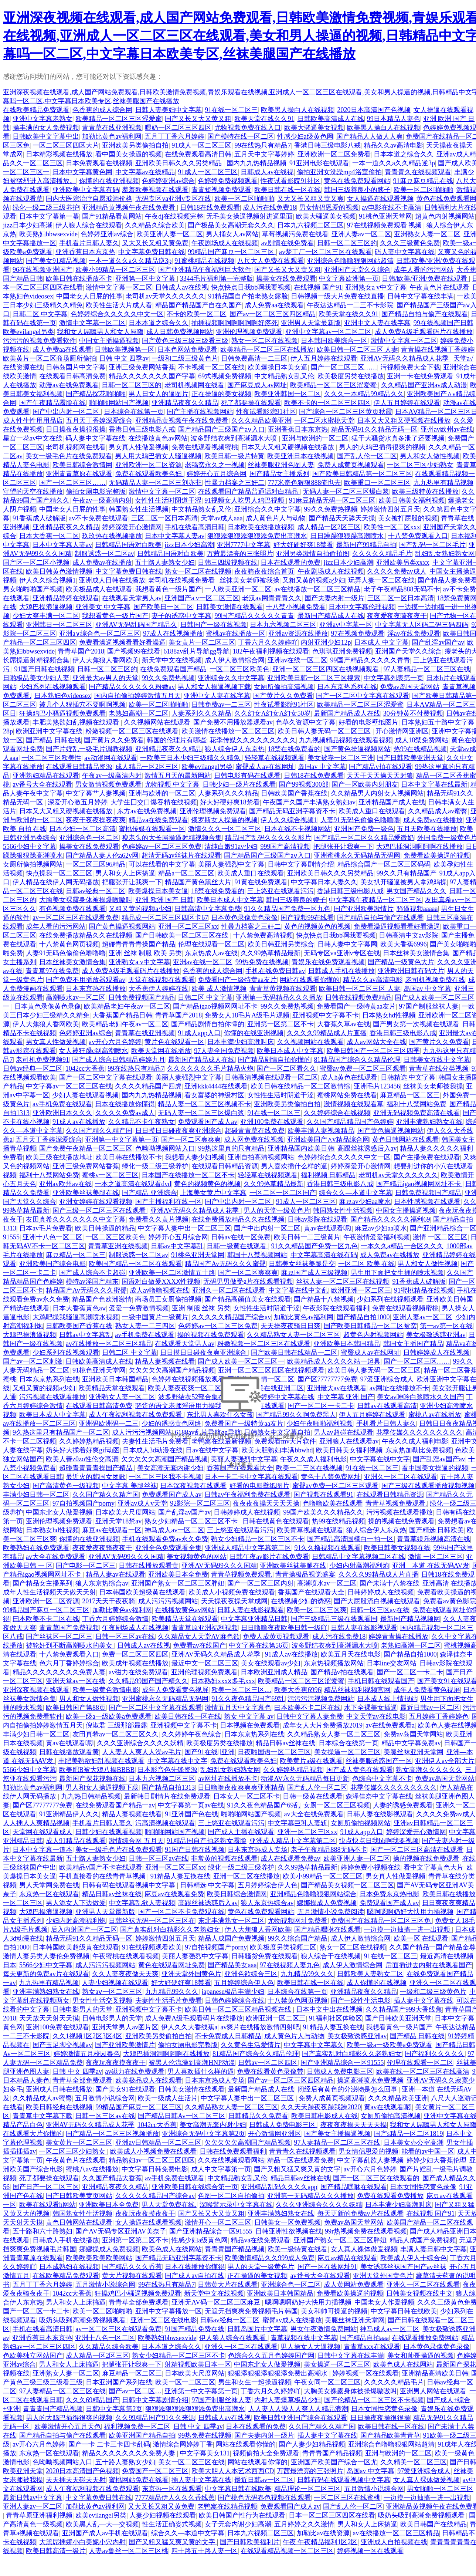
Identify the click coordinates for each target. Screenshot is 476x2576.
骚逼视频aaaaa (417, 908)
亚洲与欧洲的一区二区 (315, 438)
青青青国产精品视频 (235, 2249)
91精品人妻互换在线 (180, 1876)
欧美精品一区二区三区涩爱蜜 (118, 118)
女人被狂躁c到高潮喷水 (93, 1050)
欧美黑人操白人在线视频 (297, 110)
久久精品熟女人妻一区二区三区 (293, 1334)
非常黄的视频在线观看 (224, 1858)
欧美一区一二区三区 (185, 2382)
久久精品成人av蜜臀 (437, 811)
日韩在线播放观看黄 (148, 1565)
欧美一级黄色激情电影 (105, 1690)
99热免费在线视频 (262, 962)
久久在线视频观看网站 (231, 2160)
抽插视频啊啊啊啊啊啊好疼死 (234, 323)
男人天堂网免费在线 (49, 1885)
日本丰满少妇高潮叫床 (240, 1042)
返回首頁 (241, 1464)
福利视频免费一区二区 (137, 2426)
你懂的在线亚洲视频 (109, 181)
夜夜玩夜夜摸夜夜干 (116, 2062)
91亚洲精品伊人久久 (69, 1814)
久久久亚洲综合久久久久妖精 (140, 1743)
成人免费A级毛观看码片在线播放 (424, 331)
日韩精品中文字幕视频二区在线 (358, 1556)
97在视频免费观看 (357, 633)
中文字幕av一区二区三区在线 (69, 1086)
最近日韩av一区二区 (430, 1707)
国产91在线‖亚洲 (209, 1752)
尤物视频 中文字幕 (172, 784)
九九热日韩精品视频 (91, 1796)
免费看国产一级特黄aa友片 (237, 979)
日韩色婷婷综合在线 (235, 2000)
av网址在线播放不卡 (399, 1388)
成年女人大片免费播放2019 (323, 1725)
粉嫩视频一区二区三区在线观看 (131, 731)
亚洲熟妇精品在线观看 (46, 775)
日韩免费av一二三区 (221, 704)
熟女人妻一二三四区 (145, 1326)
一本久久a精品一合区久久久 (402, 1246)
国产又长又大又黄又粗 (198, 118)
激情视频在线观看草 (354, 1104)
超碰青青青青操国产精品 (138, 944)
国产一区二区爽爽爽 (191, 1139)
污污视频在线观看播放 (52, 1397)
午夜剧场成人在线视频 (224, 243)
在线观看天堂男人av (132, 598)
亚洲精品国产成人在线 (391, 802)
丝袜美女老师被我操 (249, 580)
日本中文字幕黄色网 (82, 172)
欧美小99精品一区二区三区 (115, 269)
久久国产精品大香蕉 (112, 2178)
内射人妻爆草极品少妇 (287, 2400)
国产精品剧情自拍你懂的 (207, 1024)
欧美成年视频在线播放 (135, 1663)
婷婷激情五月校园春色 (87, 2053)
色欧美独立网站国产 (33, 2355)
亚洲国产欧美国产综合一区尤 (334, 2462)
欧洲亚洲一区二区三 (361, 1290)
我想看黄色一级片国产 (168, 589)
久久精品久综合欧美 (155, 225)
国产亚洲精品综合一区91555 (342, 2062)
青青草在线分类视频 (439, 1068)
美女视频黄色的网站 (197, 1556)
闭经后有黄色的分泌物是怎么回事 (348, 2089)
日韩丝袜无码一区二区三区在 (152, 1920)
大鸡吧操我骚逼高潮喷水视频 (76, 1317)
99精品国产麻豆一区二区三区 (232, 252)
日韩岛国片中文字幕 (76, 367)
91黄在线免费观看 (261, 882)
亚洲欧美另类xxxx (402, 562)
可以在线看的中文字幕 (162, 864)
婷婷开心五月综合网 (216, 473)
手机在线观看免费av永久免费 (165, 1539)
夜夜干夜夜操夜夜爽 (96, 820)
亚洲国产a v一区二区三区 (201, 598)
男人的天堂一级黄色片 (277, 1210)
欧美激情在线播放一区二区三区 (228, 731)
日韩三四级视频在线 (228, 562)
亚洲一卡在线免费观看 (420, 376)
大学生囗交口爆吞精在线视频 (153, 802)
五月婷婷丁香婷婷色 (439, 1716)
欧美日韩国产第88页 (76, 1707)
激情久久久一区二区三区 (224, 829)
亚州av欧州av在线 (447, 429)
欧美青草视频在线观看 (310, 1530)
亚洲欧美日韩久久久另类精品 (179, 163)
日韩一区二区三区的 (347, 243)
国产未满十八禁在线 (389, 1583)
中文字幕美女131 (205, 2453)
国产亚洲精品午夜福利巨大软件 (204, 269)
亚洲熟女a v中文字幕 (376, 287)
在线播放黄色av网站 (158, 438)
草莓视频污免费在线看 (295, 234)
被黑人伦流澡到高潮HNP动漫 (192, 2062)
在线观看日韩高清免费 (72, 376)
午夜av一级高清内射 (102, 500)
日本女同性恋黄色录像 (423, 2187)
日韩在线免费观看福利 (233, 2151)
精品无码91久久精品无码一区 (374, 429)
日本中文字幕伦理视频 (362, 607)
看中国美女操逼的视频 (128, 154)
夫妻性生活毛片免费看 (155, 1441)
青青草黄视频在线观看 (282, 988)
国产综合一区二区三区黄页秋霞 (345, 411)
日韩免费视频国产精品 (141, 997)
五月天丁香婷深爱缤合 (99, 420)
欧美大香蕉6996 (403, 944)
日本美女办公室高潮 (413, 2142)
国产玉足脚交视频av (62, 2045)
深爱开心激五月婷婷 (78, 802)
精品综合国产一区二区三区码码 (384, 864)
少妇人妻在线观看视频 (85, 1095)
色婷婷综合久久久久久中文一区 (117, 314)
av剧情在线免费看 (287, 243)
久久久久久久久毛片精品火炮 (210, 1068)
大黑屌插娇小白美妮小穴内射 (82, 2542)
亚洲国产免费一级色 (364, 829)
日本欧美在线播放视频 (261, 527)
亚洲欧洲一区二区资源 (148, 465)
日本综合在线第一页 (134, 411)
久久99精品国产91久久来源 (155, 2417)
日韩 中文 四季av (124, 358)
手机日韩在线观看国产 (381, 1681)
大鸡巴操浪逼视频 (45, 607)
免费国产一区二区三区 (155, 2471)
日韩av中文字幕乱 (177, 1246)
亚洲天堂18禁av (118, 1521)
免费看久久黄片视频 (158, 1219)
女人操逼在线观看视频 (380, 198)
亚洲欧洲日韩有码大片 (411, 971)
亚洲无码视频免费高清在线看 (416, 1113)
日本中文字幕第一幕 (49, 216)
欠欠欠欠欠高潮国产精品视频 (164, 1459)
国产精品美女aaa (232, 1965)
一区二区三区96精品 (96, 864)
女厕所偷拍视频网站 (33, 864)
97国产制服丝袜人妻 (429, 1006)
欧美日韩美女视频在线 (397, 1548)
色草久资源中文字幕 (306, 722)
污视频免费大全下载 (410, 367)
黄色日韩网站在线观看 (405, 1139)
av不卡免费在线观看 (98, 518)
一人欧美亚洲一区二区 (238, 589)
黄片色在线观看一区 (174, 1042)
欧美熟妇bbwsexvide (48, 234)
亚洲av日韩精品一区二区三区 (158, 2142)
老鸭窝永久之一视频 (215, 465)
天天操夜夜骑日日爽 (290, 1326)
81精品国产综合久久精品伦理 (357, 1059)
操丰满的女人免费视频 (46, 127)
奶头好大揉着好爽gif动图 (83, 1450)
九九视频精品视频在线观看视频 (345, 740)
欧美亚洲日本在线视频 (300, 456)
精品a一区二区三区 (186, 873)
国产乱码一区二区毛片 (432, 544)
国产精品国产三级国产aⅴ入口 (221, 429)
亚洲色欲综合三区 (251, 1974)
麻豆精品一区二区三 (410, 1095)
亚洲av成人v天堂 (142, 1503)
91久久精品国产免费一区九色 (287, 908)
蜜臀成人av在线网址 (265, 766)
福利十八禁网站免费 (416, 1104)
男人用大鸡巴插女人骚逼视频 (158, 456)
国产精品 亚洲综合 (149, 1192)
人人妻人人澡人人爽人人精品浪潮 (298, 2409)
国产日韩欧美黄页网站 (79, 2195)
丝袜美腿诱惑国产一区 (379, 1761)
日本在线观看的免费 (290, 562)
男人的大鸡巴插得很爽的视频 (382, 447)
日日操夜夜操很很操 (76, 429)
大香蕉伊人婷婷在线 (158, 988)
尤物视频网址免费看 (297, 1920)
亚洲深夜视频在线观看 (36, 1690)
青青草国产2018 (81, 651)
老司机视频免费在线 (435, 979)
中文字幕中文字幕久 (314, 2045)
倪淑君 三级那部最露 (116, 1725)
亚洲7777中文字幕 (243, 544)
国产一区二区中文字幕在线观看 (362, 695)
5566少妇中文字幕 (29, 846)
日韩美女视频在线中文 (419, 2293)
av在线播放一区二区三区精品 (317, 589)
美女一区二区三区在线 (191, 2462)
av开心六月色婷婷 (115, 1042)
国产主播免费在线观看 (427, 1157)
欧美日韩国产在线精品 (433, 2524)
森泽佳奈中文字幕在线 (379, 1796)
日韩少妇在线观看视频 (108, 1832)
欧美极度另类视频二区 (283, 1947)
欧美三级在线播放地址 (59, 1157)
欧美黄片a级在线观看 (311, 1761)
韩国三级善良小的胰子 (357, 189)
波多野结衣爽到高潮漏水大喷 (235, 438)
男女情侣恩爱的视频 (329, 207)
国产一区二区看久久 (286, 1068)
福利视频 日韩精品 (328, 1175)
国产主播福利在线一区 (168, 1201)
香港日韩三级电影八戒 (327, 145)
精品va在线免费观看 (158, 820)
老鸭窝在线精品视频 (227, 2506)
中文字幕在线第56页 (259, 1645)
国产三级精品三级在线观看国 (334, 1619)
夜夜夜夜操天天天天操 (266, 1503)
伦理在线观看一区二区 (211, 944)
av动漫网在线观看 (110, 758)
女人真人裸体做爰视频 (364, 2249)
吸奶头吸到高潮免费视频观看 (83, 2320)
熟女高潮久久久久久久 (429, 1769)
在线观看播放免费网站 (425, 2338)
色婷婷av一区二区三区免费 (161, 846)
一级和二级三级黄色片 (185, 358)
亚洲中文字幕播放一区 (168, 2311)
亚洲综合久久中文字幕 (267, 509)
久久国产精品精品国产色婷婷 (350, 1121)
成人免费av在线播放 (102, 562)
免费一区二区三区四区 (135, 1654)
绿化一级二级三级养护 (46, 207)
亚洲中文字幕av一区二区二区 (328, 331)
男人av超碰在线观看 (343, 1432)
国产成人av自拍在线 (194, 2275)
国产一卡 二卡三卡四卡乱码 (109, 2444)
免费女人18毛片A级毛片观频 (247, 1015)
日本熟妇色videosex (62, 695)
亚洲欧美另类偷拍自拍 (135, 145)
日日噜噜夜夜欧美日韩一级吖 (284, 1627)
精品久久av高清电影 (393, 145)
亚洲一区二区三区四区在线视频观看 (326, 669)
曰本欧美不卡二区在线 (46, 1619)
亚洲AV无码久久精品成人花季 (405, 358)
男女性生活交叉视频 (102, 2000)
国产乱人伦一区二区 (367, 456)
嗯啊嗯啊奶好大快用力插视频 (410, 1911)
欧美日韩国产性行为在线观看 (242, 2515)
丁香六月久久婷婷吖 (268, 642)
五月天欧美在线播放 (427, 829)
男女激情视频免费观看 (108, 784)
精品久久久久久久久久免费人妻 (59, 1672)
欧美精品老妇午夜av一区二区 (127, 1006)
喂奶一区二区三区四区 (178, 127)
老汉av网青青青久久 (272, 598)
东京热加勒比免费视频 (418, 1450)
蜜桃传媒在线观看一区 (152, 829)
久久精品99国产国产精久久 (148, 1681)
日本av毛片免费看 (45, 1228)
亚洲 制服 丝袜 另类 (201, 1308)
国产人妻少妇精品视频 (312, 2444)
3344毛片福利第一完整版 (216, 278)
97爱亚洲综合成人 (387, 1379)
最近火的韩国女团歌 (96, 1477)
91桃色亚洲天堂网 (385, 216)
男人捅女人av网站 (232, 234)
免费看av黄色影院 (449, 1601)
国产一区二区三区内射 (260, 1583)
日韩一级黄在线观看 (237, 1246)
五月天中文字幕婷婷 (264, 154)
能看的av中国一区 (427, 2151)
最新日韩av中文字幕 (32, 2497)
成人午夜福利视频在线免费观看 (136, 1414)
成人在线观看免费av (290, 1858)
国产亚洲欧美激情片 (364, 908)
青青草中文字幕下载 (42, 2116)
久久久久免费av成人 (396, 571)
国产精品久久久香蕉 (132, 2267)
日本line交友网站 (391, 1663)
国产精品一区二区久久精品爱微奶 (364, 837)
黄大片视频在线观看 (132, 2275)
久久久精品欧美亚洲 (261, 420)
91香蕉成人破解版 (39, 518)
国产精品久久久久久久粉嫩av (132, 687)
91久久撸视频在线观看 (327, 1548)
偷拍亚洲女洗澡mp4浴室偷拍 (339, 172)
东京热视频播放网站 (334, 1663)
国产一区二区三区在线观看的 (376, 2178)
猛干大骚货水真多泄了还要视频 (398, 438)
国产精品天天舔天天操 (342, 518)
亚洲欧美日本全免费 (178, 1574)
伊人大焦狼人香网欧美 (105, 660)
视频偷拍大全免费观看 (266, 2453)
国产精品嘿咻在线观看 (327, 1929)
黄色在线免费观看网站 (357, 181)
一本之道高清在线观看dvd (133, 1184)
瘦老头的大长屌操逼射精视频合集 (172, 837)
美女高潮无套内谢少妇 (213, 2124)
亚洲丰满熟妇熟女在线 (429, 1121)
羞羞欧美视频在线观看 (155, 189)
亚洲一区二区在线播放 (246, 1876)
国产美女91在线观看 (125, 2089)
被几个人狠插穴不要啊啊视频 (82, 704)
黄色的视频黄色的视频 (317, 926)
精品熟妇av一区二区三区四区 (152, 2160)
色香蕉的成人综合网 (102, 110)
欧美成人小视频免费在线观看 (231, 1592)
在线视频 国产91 (318, 287)
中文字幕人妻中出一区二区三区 (184, 1228)
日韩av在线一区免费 (241, 1237)
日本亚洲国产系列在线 (119, 2382)
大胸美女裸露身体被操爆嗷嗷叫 (85, 900)
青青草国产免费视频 (69, 1627)
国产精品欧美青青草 (390, 2435)
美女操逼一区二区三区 (347, 1752)
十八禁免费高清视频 (263, 935)
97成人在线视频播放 (173, 633)
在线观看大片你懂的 (33, 2133)
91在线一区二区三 (231, 110)
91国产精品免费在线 (194, 2329)
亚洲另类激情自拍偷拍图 (312, 553)
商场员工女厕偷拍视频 (168, 1299)
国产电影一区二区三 (86, 1565)
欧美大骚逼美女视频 (314, 127)
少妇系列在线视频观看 (52, 687)
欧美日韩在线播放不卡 (79, 278)
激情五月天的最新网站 (177, 775)
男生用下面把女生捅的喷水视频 (397, 1272)
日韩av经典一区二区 (95, 891)
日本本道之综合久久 (404, 154)
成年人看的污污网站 (423, 269)
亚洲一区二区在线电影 (163, 2320)
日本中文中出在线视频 (329, 2009)
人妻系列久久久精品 (201, 713)
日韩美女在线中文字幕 (437, 1059)
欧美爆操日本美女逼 (277, 367)
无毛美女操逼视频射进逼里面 (249, 216)
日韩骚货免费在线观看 (264, 1956)
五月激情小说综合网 (105, 2098)
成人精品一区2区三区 (329, 527)
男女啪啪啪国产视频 (33, 589)
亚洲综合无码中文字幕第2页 (203, 2133)
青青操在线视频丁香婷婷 (437, 349)
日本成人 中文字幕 (381, 642)
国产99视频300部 (304, 784)
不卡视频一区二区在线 (211, 367)
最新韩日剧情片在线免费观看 (167, 1796)
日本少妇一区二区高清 (82, 829)
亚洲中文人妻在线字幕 (377, 323)
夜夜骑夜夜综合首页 (264, 571)
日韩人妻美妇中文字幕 (168, 110)
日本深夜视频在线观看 (193, 1485)
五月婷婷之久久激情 (304, 2524)
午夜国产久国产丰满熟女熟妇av (309, 802)
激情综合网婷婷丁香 (183, 2444)
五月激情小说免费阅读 (331, 1911)
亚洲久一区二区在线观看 (228, 1290)
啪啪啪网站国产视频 (119, 402)
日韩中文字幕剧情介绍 (301, 864)
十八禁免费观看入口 (418, 536)
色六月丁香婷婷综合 (69, 1663)
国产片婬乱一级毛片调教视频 (89, 749)
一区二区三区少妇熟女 (420, 465)
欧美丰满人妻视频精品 (321, 1130)
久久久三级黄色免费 (410, 243)
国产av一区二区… (135, 2391)
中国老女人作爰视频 (384, 2302)
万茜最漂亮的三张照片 (240, 553)
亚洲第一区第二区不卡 (280, 1024)
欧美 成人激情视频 (218, 988)
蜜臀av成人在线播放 (292, 2320)
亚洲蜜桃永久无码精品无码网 (357, 855)
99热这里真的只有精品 (231, 1148)
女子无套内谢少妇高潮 (238, 2524)
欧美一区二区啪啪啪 (423, 189)
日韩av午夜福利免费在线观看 (247, 1494)
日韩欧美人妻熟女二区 (370, 1974)
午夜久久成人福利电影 (415, 1441)
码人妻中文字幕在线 (405, 252)
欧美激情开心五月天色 (67, 2426)
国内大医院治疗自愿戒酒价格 (89, 198)
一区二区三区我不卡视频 (165, 1477)
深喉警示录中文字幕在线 (236, 2204)
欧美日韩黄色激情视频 (59, 571)
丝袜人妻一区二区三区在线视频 (342, 1281)
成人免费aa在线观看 (274, 305)
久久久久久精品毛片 (382, 553)
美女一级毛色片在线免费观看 (69, 456)
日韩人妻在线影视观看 (250, 1610)
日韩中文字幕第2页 (114, 2409)
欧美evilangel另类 (28, 331)
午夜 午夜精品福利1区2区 (320, 2542)
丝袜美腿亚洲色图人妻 (281, 465)
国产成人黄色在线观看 (359, 1769)
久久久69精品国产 (92, 2400)
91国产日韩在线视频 (44, 669)
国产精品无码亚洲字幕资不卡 (292, 811)
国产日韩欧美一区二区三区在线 (182, 935)
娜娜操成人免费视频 (327, 1903)
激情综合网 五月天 (136, 1840)
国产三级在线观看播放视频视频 (428, 1485)
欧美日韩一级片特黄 (234, 456)
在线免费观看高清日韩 (198, 154)
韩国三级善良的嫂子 (296, 900)
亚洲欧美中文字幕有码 (85, 189)
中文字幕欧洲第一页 (349, 278)
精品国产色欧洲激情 (102, 1299)
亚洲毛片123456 (377, 1086)
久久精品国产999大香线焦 (404, 2009)
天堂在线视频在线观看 (161, 979)
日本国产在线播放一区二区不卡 (188, 1175)
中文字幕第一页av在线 (191, 1805)
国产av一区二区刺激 (32, 1361)
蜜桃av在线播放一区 (235, 633)
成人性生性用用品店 (33, 420)
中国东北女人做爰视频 (59, 1512)
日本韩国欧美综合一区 (334, 340)
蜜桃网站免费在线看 (347, 1095)
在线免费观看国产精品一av (115, 1805)
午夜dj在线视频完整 (174, 216)
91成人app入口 (199, 1033)
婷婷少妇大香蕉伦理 (436, 2160)
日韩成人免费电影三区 (340, 2071)
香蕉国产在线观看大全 (311, 1592)
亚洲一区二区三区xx (188, 926)
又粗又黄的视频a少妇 (313, 580)
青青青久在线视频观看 (418, 172)
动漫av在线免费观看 (69, 385)
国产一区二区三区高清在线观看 (416, 1849)
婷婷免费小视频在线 (371, 1867)
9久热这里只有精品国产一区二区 (61, 1432)
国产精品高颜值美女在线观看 (247, 1299)
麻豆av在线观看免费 (174, 1894)
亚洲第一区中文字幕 (146, 278)
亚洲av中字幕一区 (345, 624)
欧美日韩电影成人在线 (324, 2116)
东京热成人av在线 (211, 953)
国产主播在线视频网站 (200, 411)
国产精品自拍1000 (363, 1317)
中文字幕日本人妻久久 (324, 882)
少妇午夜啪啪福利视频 (319, 1423)
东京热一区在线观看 (49, 1894)
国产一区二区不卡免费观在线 (181, 1911)
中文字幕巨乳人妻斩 (297, 1823)
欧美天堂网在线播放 (161, 1050)
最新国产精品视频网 (410, 1619)
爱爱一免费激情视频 (139, 1308)
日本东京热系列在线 (347, 687)
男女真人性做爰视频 (139, 447)
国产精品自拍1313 (168, 1787)
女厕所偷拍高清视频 (284, 687)
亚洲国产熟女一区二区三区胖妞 (177, 1583)
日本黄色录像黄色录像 (244, 917)
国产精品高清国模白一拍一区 (350, 1539)
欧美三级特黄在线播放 (425, 491)
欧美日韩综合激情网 (82, 465)
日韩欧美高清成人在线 (331, 118)
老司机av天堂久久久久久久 (165, 296)
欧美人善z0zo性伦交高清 (82, 1459)
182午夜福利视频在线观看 (270, 651)
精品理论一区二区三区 (307, 2488)
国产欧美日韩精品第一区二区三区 (362, 473)
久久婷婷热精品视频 (89, 1441)
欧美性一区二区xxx (392, 527)
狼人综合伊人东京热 (235, 749)
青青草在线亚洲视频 (112, 127)
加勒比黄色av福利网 (112, 136)
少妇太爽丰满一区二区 (46, 615)
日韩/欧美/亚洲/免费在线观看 (425, 278)
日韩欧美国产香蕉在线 (294, 793)
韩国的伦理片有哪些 (177, 740)
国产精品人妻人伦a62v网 (102, 855)
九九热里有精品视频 (443, 482)
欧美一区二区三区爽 (317, 1610)
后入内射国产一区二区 (84, 1929)
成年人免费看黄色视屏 (175, 1690)
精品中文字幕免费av (411, 1743)
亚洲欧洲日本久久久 (62, 1113)
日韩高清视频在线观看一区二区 (271, 1077)
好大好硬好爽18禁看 (303, 544)
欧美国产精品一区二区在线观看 (135, 1263)
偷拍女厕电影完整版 (96, 491)
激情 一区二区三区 (440, 1237)
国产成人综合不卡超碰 (92, 1272)
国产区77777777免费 (327, 1379)
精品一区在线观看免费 (300, 2160)
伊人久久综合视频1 (47, 580)
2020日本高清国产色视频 (374, 110)
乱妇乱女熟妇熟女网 (445, 553)
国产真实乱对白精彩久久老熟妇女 (171, 1929)
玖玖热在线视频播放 (112, 536)
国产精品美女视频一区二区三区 (347, 1885)
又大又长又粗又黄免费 (155, 243)
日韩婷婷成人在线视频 (436, 1352)
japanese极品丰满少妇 (232, 1991)
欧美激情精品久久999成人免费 (269, 2258)
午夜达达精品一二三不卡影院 (350, 305)
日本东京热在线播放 (96, 988)
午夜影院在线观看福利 (336, 1308)
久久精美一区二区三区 (413, 2462)
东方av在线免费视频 (147, 811)
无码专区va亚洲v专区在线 (173, 198)
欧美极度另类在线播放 (350, 376)
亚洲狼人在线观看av (349, 1441)
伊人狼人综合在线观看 (88, 225)
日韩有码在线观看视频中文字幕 (129, 1885)
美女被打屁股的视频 (408, 518)
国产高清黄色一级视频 (66, 1485)
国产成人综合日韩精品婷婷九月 (118, 1059)
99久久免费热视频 (330, 509)
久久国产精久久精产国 (99, 1130)
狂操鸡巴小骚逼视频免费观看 (62, 713)
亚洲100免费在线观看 (271, 1121)
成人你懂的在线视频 (377, 1982)
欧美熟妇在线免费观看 (36, 1548)
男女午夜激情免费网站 (323, 2329)
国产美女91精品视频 (56, 260)
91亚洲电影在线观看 (319, 163)
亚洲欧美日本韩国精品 (346, 1343)
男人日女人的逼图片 (158, 394)
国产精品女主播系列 (279, 473)
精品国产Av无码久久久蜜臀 (225, 1263)
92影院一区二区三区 (200, 1503)
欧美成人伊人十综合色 (413, 2258)
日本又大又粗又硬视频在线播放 (403, 420)
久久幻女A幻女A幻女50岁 (272, 713)
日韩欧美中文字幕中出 (46, 136)
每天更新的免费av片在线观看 (46, 1974)
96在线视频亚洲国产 (42, 269)
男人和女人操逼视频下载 (214, 687)
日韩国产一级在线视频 (213, 624)
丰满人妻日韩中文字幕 (433, 2249)
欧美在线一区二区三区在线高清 (422, 2071)
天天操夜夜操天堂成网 (234, 1601)
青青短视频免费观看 (221, 189)
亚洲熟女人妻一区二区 (427, 234)
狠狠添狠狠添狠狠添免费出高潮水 (257, 536)
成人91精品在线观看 (76, 1840)
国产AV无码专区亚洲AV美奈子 (120, 2231)
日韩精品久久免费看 (258, 2116)
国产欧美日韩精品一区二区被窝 (370, 1326)
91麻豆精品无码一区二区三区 (332, 500)
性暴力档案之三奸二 (235, 482)
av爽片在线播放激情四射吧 (260, 2027)
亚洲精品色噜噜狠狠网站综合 (313, 1894)
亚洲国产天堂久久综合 (357, 269)
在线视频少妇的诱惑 (301, 1601)
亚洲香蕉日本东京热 (85, 252)
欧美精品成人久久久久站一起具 (333, 1361)
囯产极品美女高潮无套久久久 (231, 225)
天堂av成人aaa (221, 518)
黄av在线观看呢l (328, 1228)
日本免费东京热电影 (389, 1894)
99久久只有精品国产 (406, 873)
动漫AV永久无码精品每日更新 (305, 1778)
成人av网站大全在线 (376, 1042)
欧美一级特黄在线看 (297, 2249)
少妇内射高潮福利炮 (359, 1565)
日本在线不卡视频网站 (297, 829)
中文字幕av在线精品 (145, 172)
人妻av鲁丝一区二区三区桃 (128, 2551)
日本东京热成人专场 (258, 1849)
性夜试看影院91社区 (290, 181)
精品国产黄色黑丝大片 (198, 882)
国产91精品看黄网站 (112, 216)
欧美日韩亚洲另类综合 (281, 944)
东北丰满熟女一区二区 (231, 1920)
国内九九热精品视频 (256, 163)
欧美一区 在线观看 (421, 1938)
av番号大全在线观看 (42, 784)
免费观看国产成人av (207, 1121)
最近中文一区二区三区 (204, 1663)
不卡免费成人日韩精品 (228, 2036)
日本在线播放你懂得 (125, 1104)
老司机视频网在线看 (194, 385)
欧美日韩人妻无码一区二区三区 (325, 731)
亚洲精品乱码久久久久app (279, 2187)
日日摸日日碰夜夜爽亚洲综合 (178, 1130)
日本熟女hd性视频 (388, 1015)
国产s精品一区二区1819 (408, 2133)
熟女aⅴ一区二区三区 (112, 1991)
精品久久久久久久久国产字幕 (152, 376)
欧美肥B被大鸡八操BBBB (97, 1769)
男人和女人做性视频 (430, 456)
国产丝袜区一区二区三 (59, 1636)
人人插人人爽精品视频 (36, 1823)
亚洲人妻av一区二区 (361, 234)
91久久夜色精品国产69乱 (248, 1698)
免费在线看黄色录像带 (270, 2071)
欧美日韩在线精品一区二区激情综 (300, 1086)
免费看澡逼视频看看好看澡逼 (122, 642)
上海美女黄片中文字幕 (213, 1192)
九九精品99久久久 (307, 1974)
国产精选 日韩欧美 (436, 1530)
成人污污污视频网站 (142, 1432)
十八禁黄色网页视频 (69, 944)
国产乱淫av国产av (438, 642)
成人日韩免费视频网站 (179, 331)
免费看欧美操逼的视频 (437, 855)
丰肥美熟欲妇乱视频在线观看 (77, 722)
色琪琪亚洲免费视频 (342, 651)
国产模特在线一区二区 (240, 136)
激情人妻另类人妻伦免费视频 (46, 1956)
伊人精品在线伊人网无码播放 (56, 882)
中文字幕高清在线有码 (323, 1255)
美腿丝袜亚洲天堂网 (413, 1752)
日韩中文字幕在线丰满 (420, 296)
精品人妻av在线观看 (115, 1574)
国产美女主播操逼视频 (337, 2133)
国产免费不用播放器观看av (233, 722)
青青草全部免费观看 (82, 2080)
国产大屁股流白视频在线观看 (377, 1601)
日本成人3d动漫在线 (153, 1450)
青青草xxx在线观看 (372, 2346)
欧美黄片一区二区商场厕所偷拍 (49, 358)
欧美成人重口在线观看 (372, 811)
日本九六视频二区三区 (310, 225)
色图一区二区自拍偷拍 (231, 2195)
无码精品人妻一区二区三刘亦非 (155, 482)
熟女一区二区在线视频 (264, 340)
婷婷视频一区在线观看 (365, 2373)
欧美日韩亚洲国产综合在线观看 (300, 2417)
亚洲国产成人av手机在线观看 (105, 2533)
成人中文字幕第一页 (221, 2169)
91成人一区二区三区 (201, 145)
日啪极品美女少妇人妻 (36, 678)
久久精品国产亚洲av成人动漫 (424, 385)
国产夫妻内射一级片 (334, 598)
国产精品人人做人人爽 (369, 136)
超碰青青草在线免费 (255, 1130)
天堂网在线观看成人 (42, 1832)
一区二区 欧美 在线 (366, 1263)
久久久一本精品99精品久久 (364, 394)
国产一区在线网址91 (327, 2267)
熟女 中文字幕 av (248, 1716)
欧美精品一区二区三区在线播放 (266, 349)
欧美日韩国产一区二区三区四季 (373, 1050)
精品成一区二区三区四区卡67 (165, 917)
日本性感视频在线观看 (427, 1201)
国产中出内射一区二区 (67, 411)
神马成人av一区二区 (174, 1530)
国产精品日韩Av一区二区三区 (181, 2116)
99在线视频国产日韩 (443, 323)
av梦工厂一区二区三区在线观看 (325, 252)
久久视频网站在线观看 (157, 722)
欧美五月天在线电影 (351, 1654)
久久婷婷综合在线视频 (337, 1113)
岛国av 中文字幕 (322, 766)
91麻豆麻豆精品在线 (423, 181)
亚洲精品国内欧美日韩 (301, 1148)
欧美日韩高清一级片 (56, 2551)
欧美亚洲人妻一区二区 (169, 234)
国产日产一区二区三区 (46, 2187)
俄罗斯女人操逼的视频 (224, 820)
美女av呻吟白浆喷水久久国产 (420, 1397)
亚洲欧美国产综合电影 (52, 1263)
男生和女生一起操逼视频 (254, 2382)
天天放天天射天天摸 (49, 2018)
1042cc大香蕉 (85, 1068)
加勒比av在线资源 (323, 2533)
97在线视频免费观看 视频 (385, 225)
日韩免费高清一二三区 (254, 358)
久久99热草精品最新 (270, 953)
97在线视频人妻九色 (290, 1965)
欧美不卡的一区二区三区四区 (327, 402)
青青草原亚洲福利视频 (204, 1627)
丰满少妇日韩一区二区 (36, 1494)
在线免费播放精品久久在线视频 (85, 935)
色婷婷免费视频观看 (228, 181)
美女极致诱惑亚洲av (436, 1334)
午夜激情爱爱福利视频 (376, 1237)
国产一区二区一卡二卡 (321, 1405)
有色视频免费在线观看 (72, 908)
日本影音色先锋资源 (167, 1769)
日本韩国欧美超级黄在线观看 (142, 1592)
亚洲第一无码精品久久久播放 (279, 997)
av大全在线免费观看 (55, 1556)
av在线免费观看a (390, 1725)
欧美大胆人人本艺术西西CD (232, 2471)
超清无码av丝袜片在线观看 (181, 855)
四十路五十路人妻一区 (204, 2551)
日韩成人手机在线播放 (341, 971)
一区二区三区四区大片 (66, 145)
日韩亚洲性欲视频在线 (288, 2231)
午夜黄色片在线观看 (439, 287)
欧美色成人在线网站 (172, 2249)
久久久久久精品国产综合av (231, 1317)
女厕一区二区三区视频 (336, 1805)
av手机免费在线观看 (62, 1104)
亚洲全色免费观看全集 (168, 1548)
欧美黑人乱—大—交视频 (102, 2524)
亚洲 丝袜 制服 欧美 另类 (145, 953)
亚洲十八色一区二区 (52, 1237)
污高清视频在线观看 (165, 1823)
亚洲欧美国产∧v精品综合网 (328, 1139)
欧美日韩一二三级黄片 (307, 1237)
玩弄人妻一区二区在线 (381, 580)
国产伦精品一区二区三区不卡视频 (374, 2400)
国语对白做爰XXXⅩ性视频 (161, 1281)
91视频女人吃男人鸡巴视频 (245, 500)
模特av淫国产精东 (92, 1281)
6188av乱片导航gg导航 (196, 651)
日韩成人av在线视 (267, 172)
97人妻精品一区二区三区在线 (427, 669)
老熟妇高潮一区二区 (139, 713)
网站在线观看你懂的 (310, 979)
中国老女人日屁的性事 (89, 296)
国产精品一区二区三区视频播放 (112, 2133)
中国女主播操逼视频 (109, 340)
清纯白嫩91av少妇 (230, 846)
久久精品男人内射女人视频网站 (377, 793)
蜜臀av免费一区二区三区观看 (363, 1068)
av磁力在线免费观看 (138, 1672)
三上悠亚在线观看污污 (280, 891)
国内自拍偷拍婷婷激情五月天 (137, 695)
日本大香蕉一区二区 (49, 536)
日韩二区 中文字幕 (40, 314)
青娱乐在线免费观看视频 (328, 962)
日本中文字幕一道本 (42, 1849)
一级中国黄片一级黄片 (155, 1317)
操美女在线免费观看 (286, 278)
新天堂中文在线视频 (172, 660)
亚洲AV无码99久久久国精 (126, 1556)
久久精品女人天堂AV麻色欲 (199, 1636)
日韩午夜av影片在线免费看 (269, 1556)
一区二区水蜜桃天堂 (324, 420)
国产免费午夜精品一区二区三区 (85, 1148)
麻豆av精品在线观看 (347, 2258)
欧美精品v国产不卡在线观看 (100, 1867)
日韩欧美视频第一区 (124, 349)
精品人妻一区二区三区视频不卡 (204, 1104)
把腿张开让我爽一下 (343, 846)
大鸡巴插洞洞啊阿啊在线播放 (419, 846)
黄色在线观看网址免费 (171, 1965)
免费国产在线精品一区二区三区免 (381, 1920)
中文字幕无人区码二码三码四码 (421, 624)
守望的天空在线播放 (33, 491)
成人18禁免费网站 (421, 740)
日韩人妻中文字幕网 (347, 944)
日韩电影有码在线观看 (247, 775)
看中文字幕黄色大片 (433, 1867)
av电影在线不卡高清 (391, 207)
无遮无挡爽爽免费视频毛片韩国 (251, 2311)
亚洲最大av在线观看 (337, 1388)
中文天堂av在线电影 (376, 1716)
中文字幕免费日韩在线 (151, 252)
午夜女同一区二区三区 (327, 2382)
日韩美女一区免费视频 (287, 2222)
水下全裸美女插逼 (370, 1707)
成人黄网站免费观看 (354, 2284)
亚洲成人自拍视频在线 (394, 2542)
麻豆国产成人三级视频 (314, 1272)
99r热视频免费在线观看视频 (366, 2231)
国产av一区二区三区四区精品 (272, 314)
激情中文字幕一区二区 (119, 287)
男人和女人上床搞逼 (125, 873)
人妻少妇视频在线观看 (115, 1982)
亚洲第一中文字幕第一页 (121, 1139)
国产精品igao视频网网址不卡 (215, 1006)
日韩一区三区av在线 (379, 1610)
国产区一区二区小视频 (36, 562)
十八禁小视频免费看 (296, 607)
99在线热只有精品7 (262, 145)
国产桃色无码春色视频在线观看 (264, 2497)
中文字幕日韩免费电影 (155, 2169)
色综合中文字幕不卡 (382, 1778)
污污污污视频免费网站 (321, 1698)
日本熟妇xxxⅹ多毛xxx (223, 1681)
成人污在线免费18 (269, 207)
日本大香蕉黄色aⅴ (79, 1308)
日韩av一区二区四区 (268, 2062)
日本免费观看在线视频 (99, 163)
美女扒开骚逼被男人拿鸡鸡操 (403, 882)
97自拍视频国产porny (83, 1503)
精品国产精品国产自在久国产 (198, 305)
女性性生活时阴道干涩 (168, 500)
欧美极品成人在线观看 (99, 589)
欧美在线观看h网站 (47, 2204)
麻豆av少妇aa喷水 (365, 1201)
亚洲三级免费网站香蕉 (142, 367)
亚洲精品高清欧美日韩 (435, 2373)
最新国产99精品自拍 (366, 544)
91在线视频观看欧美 (152, 1947)
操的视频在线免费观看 (210, 1334)
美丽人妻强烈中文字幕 (231, 864)
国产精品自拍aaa (364, 2338)
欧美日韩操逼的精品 (105, 1228)
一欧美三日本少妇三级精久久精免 (191, 758)
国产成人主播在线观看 (241, 1832)
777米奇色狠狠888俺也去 (304, 482)
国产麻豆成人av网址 (257, 385)
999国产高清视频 (285, 846)
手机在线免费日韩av (275, 971)
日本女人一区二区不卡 (246, 1796)
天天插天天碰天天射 (76, 2480)
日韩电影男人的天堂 (82, 2009)
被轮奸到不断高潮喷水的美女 (70, 1645)
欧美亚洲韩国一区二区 (287, 394)
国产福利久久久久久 (435, 2053)
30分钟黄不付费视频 (413, 713)
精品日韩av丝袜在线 (285, 1743)
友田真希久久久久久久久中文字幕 (76, 1219)
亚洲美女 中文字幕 (102, 607)
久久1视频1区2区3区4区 (87, 2036)
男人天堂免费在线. (169, 2204)
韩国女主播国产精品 (413, 1343)
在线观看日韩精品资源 (79, 766)
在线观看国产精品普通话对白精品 (249, 491)
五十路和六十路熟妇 (42, 2231)
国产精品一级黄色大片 (401, 962)
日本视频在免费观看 (250, 1725)
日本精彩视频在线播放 (59, 154)
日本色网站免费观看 (187, 349)
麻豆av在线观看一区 (112, 1530)
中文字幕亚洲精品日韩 (254, 1619)
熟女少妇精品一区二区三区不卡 (191, 1521)
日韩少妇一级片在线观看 (239, 784)
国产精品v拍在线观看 (380, 766)
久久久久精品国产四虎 (148, 1086)
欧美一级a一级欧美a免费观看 (109, 1716)
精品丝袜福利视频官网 (357, 1690)
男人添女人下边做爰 (76, 1903)
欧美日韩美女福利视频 (411, 500)
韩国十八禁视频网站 (257, 1255)
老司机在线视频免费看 (182, 580)
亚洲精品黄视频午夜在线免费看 (129, 207)
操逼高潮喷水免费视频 (370, 2080)
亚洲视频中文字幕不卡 (325, 1015)
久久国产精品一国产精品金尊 (432, 1947)
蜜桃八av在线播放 (434, 1414)
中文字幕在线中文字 (380, 1459)
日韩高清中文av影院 (408, 935)
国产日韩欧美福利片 (250, 2542)
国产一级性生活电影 (361, 2000)
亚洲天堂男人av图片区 (125, 2027)
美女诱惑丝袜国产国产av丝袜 (403, 2267)
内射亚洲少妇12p (326, 642)
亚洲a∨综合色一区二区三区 (99, 633)
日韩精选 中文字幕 (408, 1077)
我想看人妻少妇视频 (195, 1157)
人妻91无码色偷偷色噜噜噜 (360, 820)
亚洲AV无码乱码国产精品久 (136, 624)
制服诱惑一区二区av (104, 553)
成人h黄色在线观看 (349, 1077)
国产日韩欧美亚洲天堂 (410, 758)
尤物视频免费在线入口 (247, 127)
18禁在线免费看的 (294, 749)
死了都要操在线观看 (251, 402)
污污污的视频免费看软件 (39, 340)
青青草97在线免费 (52, 971)
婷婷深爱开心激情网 (132, 527)
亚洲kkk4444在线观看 (216, 1086)
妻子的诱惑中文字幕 (181, 615)
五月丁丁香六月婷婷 (174, 136)
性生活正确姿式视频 (172, 2524)
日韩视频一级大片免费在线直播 (337, 296)
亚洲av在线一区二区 (297, 660)
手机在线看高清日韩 (195, 527)
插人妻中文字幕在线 (423, 2000)
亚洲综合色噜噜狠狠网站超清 (350, 260)
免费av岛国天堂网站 (409, 687)
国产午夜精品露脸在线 (52, 402)
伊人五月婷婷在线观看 (323, 358)
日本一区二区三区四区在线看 (332, 2515)
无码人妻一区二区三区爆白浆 (346, 491)
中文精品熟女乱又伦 (284, 376)
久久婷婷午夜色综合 (191, 1734)
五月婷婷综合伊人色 (268, 1885)
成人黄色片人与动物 (276, 518)
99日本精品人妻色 (393, 118)
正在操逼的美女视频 (221, 394)
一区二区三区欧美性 (51, 758)
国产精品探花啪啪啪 (96, 394)
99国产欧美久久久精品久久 (323, 1512)
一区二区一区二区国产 (282, 1192)
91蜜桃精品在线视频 (204, 260)
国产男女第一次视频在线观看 (416, 1024)
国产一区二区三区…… (344, 367)
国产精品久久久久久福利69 (390, 1219)
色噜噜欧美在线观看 (333, 1503)
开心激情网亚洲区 (402, 731)
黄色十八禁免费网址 (331, 1477)
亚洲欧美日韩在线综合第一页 (195, 2187)
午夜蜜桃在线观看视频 (125, 1956)
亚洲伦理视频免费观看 (249, 331)
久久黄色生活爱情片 (250, 2045)
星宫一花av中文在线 (32, 438)
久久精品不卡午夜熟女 (141, 1121)
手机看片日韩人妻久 (89, 243)
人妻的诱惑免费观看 (403, 1805)
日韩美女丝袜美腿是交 (302, 1263)
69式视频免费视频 (224, 376)
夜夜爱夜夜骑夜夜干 (397, 615)
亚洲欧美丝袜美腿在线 (85, 1192)
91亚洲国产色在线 (191, 1814)
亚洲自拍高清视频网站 (261, 1157)
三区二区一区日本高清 (164, 518)
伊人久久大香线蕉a (189, 2027)
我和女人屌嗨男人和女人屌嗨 (100, 331)
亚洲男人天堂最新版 (311, 323)
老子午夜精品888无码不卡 (402, 589)
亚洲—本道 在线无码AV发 (430, 1565)
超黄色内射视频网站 (445, 216)
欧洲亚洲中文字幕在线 (49, 731)
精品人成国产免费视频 (231, 1938)
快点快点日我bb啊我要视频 (251, 287)
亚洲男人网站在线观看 (433, 2391)
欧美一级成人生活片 (168, 2098)
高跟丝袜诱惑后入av (367, 1148)
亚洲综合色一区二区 (89, 837)
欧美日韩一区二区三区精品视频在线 (239, 2009)
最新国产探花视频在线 (92, 1778)
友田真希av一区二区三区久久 (115, 1734)
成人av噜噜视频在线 (159, 1290)
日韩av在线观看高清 (387, 1405)
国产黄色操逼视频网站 (357, 749)
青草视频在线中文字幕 (304, 2338)
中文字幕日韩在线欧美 (404, 2311)
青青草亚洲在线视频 (118, 1246)
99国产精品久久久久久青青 (254, 615)
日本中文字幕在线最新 (434, 784)
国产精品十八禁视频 (324, 1299)
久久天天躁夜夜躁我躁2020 (321, 2107)
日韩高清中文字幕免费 (207, 908)
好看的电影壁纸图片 (368, 722)
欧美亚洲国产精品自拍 (142, 2435)
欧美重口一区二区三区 (377, 482)
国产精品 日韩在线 (53, 740)
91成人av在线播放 (78, 1121)
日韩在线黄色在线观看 (275, 1521)
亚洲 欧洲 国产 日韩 (164, 900)
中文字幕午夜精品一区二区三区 (375, 900)
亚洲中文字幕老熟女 (42, 118)
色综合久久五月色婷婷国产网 (271, 2355)
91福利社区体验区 (335, 2018)
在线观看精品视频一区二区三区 (287, 2551)
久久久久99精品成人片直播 (327, 1033)
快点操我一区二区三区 (59, 873)
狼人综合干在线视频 (331, 1956)
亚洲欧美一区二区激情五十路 (172, 1272)
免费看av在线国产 (199, 1645)
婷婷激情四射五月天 (390, 509)
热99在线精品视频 (420, 749)
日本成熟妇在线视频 (69, 2267)
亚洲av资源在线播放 (298, 633)
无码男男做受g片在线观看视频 (248, 1281)
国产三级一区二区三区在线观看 (99, 1210)
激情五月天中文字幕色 (238, 1707)
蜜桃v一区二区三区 (110, 1175)
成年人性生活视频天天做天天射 (49, 1592)
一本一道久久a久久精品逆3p (393, 163)
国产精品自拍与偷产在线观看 (424, 314)
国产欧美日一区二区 (163, 607)
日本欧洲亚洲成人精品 (274, 1672)
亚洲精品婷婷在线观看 (66, 598)
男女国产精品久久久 (416, 891)
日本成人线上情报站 (387, 1698)
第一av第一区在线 (446, 1326)
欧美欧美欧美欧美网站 (99, 2258)
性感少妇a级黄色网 (305, 136)
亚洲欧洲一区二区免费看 (334, 154)
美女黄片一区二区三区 (202, 642)
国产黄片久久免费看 (283, 695)
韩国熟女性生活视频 (139, 509)
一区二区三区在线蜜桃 (347, 2497)
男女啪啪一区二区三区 (440, 2488)
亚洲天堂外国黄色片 (191, 1974)
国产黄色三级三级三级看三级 (185, 340)
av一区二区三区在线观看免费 (76, 917)
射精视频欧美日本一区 (197, 2364)
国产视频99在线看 (133, 651)
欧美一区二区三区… (241, 1690)
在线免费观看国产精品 (173, 669)
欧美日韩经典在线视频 (59, 2107)
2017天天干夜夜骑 (108, 1601)
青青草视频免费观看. (396, 1503)
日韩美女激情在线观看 (229, 607)
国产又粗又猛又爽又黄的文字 (297, 2169)
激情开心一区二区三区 (218, 2222)
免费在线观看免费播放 (390, 2195)
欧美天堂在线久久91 (264, 118)
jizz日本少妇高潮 (27, 225)
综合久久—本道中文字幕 (355, 1192)
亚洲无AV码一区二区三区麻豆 (216, 2302)
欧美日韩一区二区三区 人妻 (357, 349)
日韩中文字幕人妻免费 (309, 1716)
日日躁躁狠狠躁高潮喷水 (347, 536)
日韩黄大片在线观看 (228, 2284)
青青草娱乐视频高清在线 (433, 1539)
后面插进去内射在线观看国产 (428, 1965)
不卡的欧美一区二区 (197, 314)
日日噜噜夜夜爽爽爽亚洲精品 (241, 1787)
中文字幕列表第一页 (394, 678)
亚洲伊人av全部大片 (445, 1761)
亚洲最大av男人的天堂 (105, 678)
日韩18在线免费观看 (210, 207)
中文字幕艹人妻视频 (96, 793)
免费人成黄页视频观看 (350, 465)
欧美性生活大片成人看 (119, 305)
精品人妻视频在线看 (165, 1361)
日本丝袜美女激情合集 (416, 953)
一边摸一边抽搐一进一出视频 (408, 1929)
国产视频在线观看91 (323, 1494)
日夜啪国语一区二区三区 (274, 1752)
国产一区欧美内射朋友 (365, 784)
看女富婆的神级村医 (214, 1095)
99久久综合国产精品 (297, 1938)
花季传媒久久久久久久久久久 (253, 740)
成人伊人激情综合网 (235, 660)
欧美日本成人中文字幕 (230, 900)
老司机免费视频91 (42, 1059)
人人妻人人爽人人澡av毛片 (141, 1752)
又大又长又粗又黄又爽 (310, 198)
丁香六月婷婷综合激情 (115, 1619)
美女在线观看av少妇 (270, 1663)
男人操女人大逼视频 (310, 2346)
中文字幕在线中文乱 (298, 1290)
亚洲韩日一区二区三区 (59, 624)
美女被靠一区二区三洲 (340, 758)
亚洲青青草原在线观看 (79, 473)
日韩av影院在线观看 (317, 1219)
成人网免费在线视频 (254, 1139)
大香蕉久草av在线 (343, 1024)
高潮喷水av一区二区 (75, 997)
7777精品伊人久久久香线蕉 (175, 2497)
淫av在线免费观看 (413, 633)
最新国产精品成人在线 (331, 615)
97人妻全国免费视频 (224, 1050)
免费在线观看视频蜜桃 (204, 447)
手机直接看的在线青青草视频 (103, 1876)
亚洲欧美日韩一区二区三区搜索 (313, 678)
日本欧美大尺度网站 (125, 1512)
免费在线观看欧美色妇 (149, 473)
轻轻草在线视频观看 (275, 758)
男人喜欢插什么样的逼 (294, 1166)
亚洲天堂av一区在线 (75, 1681)
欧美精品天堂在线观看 (111, 1388)
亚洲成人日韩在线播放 (112, 580)
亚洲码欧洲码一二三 (109, 1423)
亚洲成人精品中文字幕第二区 (248, 1548)
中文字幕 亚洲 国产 (345, 1397)
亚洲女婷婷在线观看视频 (95, 1201)
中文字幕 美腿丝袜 (129, 1485)
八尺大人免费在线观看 (270, 260)
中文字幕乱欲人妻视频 (142, 1903)
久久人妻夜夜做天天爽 (125, 1974)
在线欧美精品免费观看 (36, 110)
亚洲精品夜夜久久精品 (185, 402)
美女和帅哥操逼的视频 (334, 2311)
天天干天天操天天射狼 (380, 775)
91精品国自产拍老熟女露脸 (248, 296)
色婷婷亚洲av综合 (168, 181)
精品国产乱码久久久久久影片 (268, 837)
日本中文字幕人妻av (174, 536)
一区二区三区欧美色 (239, 669)
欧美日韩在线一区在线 (287, 189)
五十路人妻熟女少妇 (165, 562)
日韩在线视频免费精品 (358, 997)
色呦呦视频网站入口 (165, 1148)
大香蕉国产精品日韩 (122, 1015)
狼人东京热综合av (101, 1583)
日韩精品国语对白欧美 (128, 544)
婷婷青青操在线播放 (398, 1636)
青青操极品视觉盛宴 (305, 1574)
